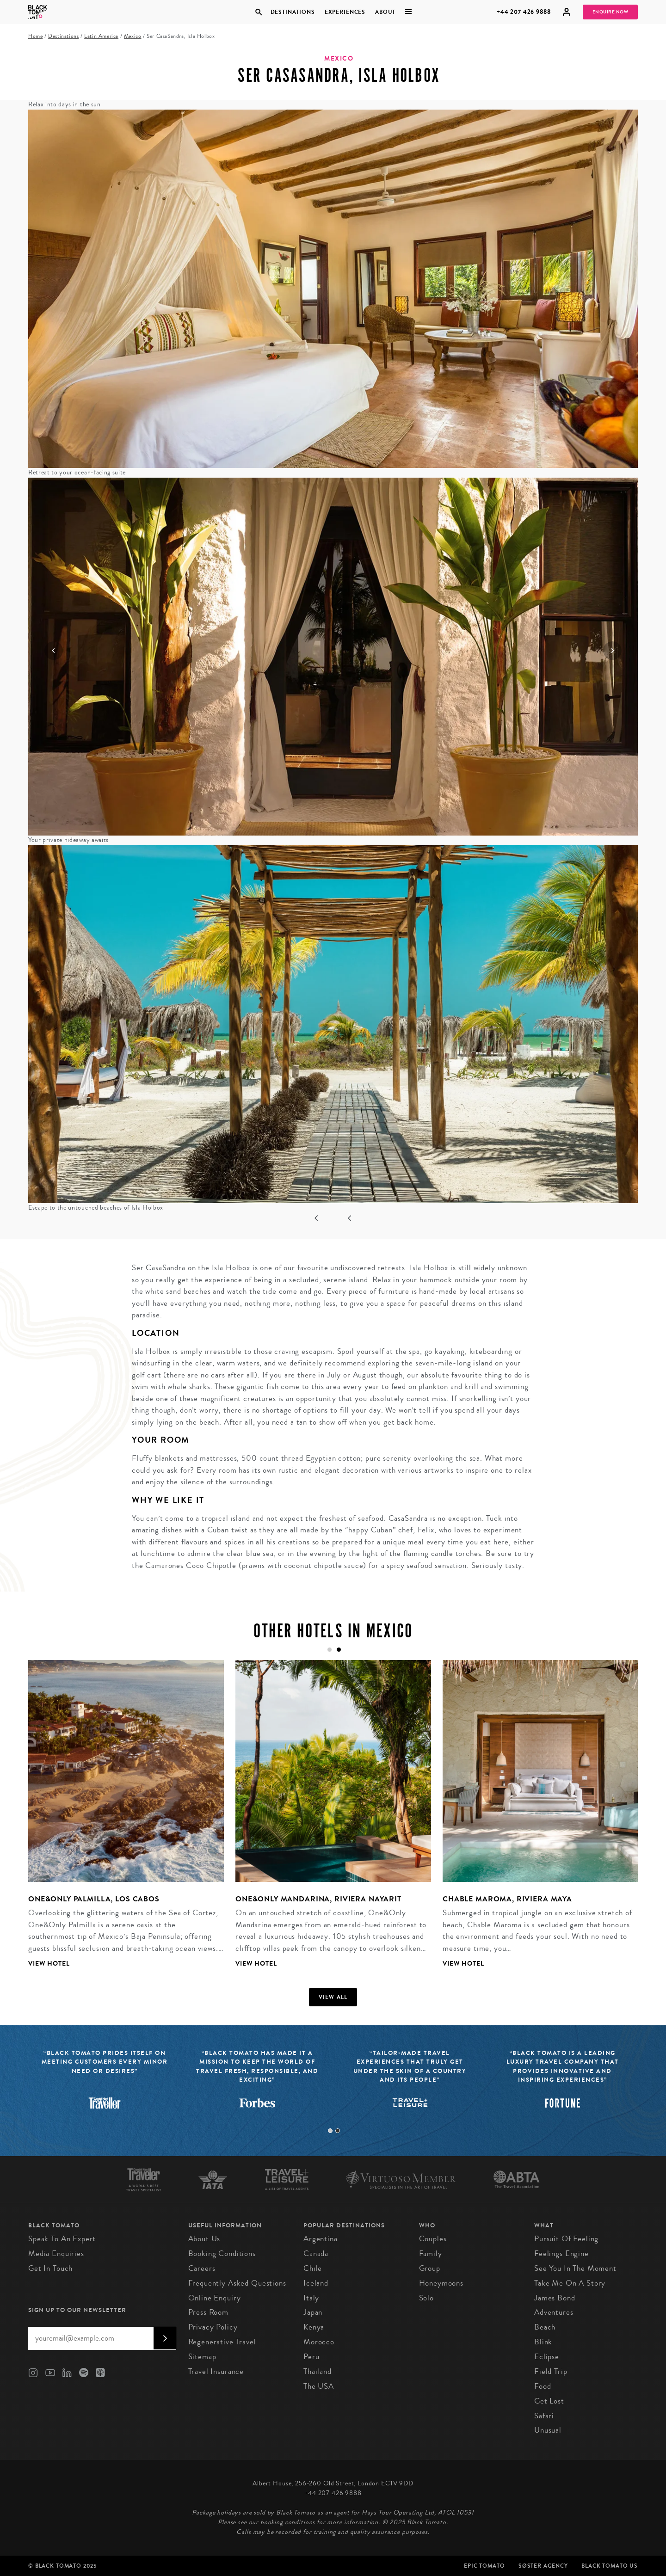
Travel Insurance (216, 2371)
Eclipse (546, 2356)
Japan (312, 2312)
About (385, 12)
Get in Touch (50, 2268)
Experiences (345, 12)
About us (204, 2238)
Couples (433, 2238)
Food (542, 2386)
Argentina (320, 2238)
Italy (311, 2298)
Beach (544, 2327)
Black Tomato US (609, 2566)
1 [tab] (330, 2130)
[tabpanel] (327, 1821)
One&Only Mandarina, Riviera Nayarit (318, 1899)
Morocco (318, 2342)
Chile (312, 2268)
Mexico (133, 36)
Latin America (101, 36)
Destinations (292, 12)
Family (430, 2253)
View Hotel (49, 1963)
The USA (318, 2386)
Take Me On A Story (569, 2283)
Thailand (317, 2371)
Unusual (547, 2430)
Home (35, 36)
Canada (315, 2253)
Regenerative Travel (222, 2342)
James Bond (554, 2298)
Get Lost (549, 2401)
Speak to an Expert (62, 2238)
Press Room (208, 2312)
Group (429, 2268)
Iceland (315, 2283)
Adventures (554, 2312)
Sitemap (202, 2356)
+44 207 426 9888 (524, 11)
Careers (202, 2268)
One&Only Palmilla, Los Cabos (94, 1899)
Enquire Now (610, 12)
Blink (543, 2342)
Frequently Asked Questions (237, 2283)
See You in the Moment (575, 2268)
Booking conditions (222, 2253)
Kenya (313, 2327)
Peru (311, 2356)
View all (333, 1997)
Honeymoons (441, 2283)
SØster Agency (543, 2566)
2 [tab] (337, 2130)
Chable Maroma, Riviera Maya (507, 1899)
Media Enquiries (56, 2253)
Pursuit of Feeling (566, 2238)
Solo (426, 2298)
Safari (544, 2416)
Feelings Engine (561, 2253)
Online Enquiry (214, 2298)
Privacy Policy (213, 2327)
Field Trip (550, 2371)
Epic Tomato (484, 2566)
